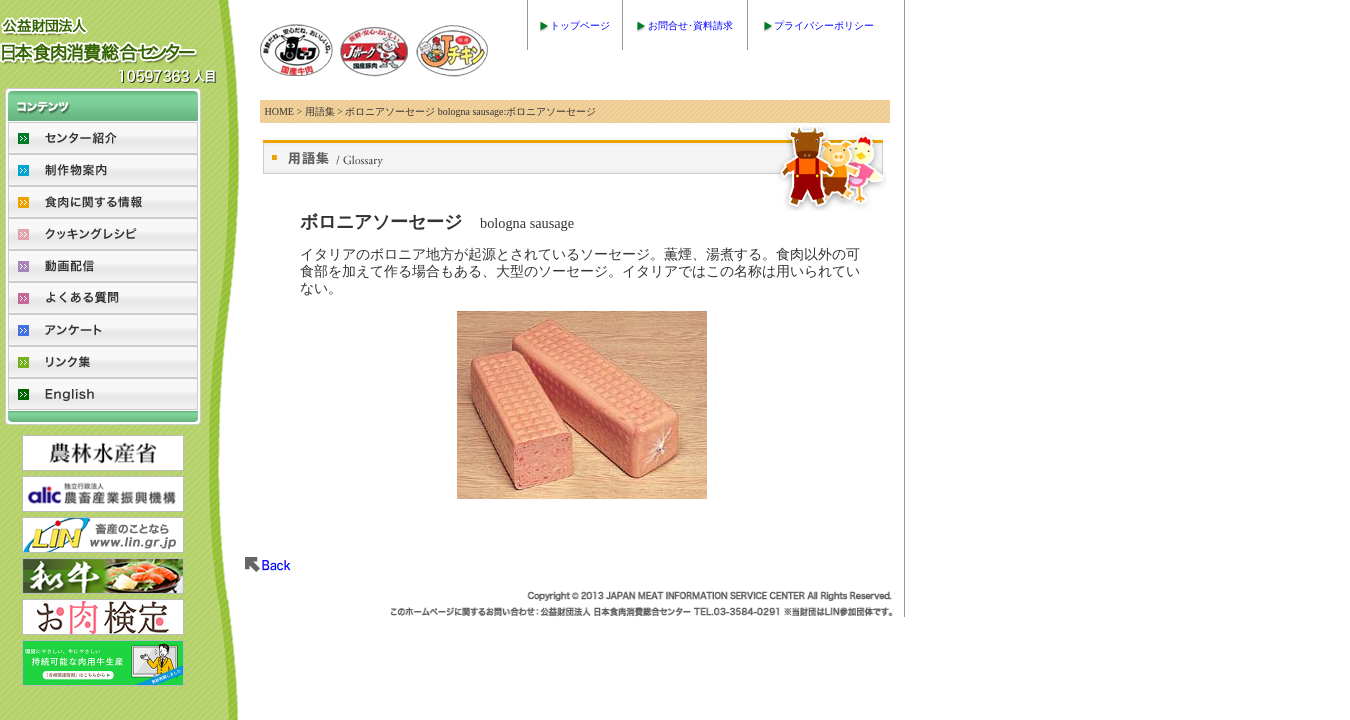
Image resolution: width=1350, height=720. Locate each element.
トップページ (580, 25)
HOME (279, 111)
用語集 (320, 111)
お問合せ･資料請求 (690, 25)
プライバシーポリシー (824, 25)
